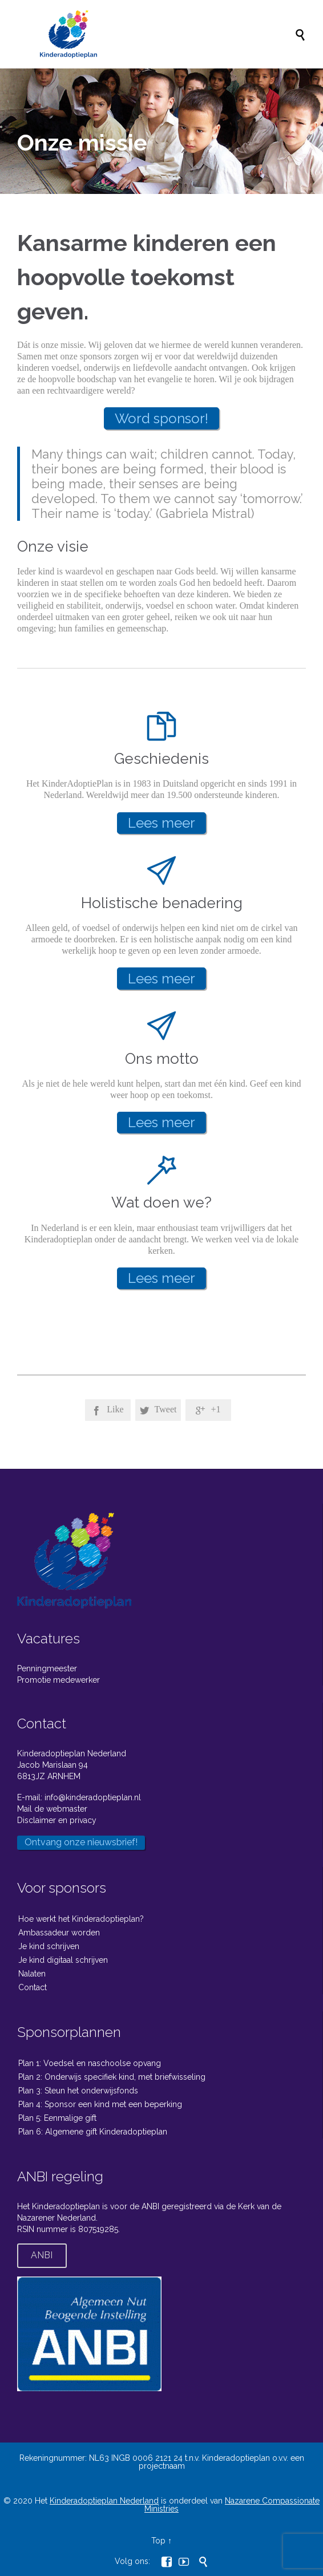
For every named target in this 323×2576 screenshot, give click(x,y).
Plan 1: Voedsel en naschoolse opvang (89, 2063)
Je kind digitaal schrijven (63, 1960)
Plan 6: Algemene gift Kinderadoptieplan (92, 2131)
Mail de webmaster (52, 1808)
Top (158, 2540)
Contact (32, 1987)
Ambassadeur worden (59, 1932)
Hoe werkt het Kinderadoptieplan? (81, 1918)
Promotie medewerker (58, 1679)
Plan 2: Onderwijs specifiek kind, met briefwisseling (111, 2076)
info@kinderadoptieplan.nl (93, 1797)
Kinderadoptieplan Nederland (104, 2500)
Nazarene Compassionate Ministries (232, 2504)
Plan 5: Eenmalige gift (57, 2118)
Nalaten (32, 1973)
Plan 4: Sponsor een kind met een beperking (100, 2104)
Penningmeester (47, 1668)
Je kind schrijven (48, 1946)
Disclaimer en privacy (56, 1820)
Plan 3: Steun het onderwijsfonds (78, 2090)
